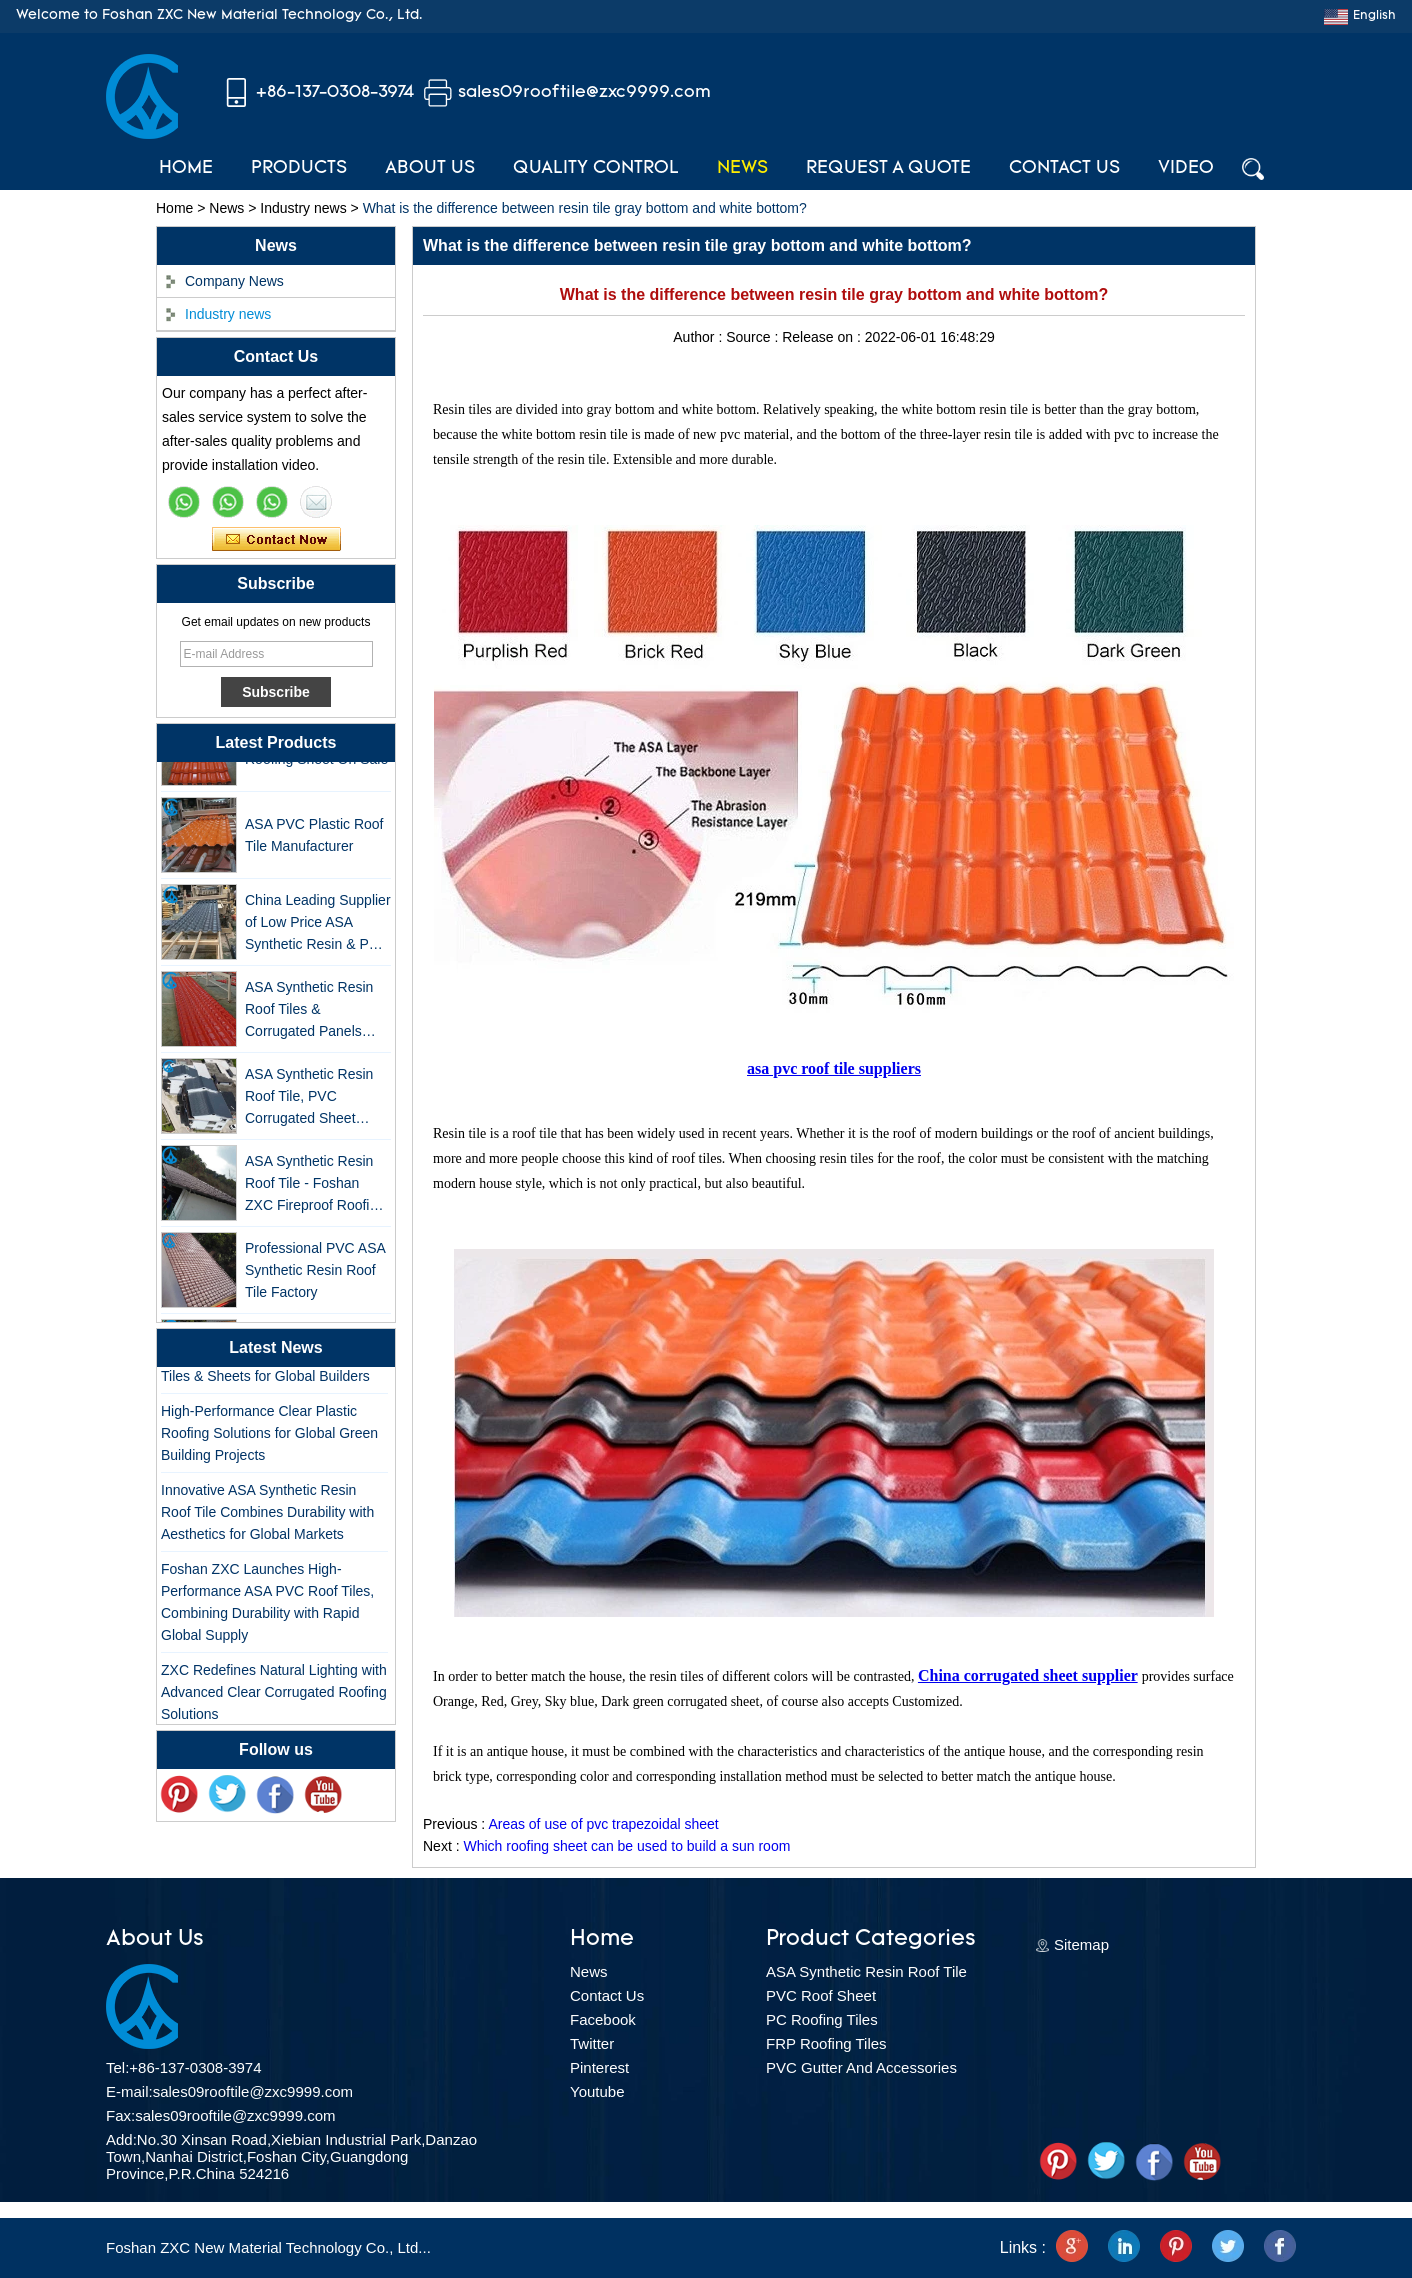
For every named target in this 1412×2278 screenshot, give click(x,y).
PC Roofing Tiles (822, 2019)
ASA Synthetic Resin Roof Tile (866, 1971)
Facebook (603, 2019)
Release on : (823, 337)
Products (299, 168)
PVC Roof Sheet (821, 1995)
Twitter (592, 2043)
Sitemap (1081, 1944)
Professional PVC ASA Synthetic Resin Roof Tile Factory (315, 1274)
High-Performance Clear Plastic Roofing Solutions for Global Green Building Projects (269, 1437)
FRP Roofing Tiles (826, 2043)
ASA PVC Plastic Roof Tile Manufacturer (314, 839)
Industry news (303, 208)
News (742, 168)
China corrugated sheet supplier (1028, 1675)
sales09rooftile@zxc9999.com (584, 92)
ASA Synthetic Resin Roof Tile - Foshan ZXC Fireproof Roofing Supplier (315, 1188)
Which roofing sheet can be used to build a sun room (626, 1846)
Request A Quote (888, 168)
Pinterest (599, 2067)
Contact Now (276, 540)
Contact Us (1064, 168)
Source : (754, 337)
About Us (430, 168)
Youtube (597, 2091)
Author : (699, 337)
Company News (234, 281)
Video (1186, 168)
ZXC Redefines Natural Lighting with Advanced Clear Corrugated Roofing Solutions (274, 1696)
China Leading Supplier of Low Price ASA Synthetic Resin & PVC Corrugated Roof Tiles (318, 927)
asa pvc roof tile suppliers (834, 1068)
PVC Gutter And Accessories (861, 2067)
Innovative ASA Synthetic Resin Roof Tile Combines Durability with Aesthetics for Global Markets (267, 1516)
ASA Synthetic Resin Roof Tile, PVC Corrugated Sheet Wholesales (309, 1101)
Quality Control (596, 168)
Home (186, 168)
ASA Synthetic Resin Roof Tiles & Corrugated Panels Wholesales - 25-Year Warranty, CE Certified (314, 1014)
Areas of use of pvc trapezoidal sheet (603, 1824)
